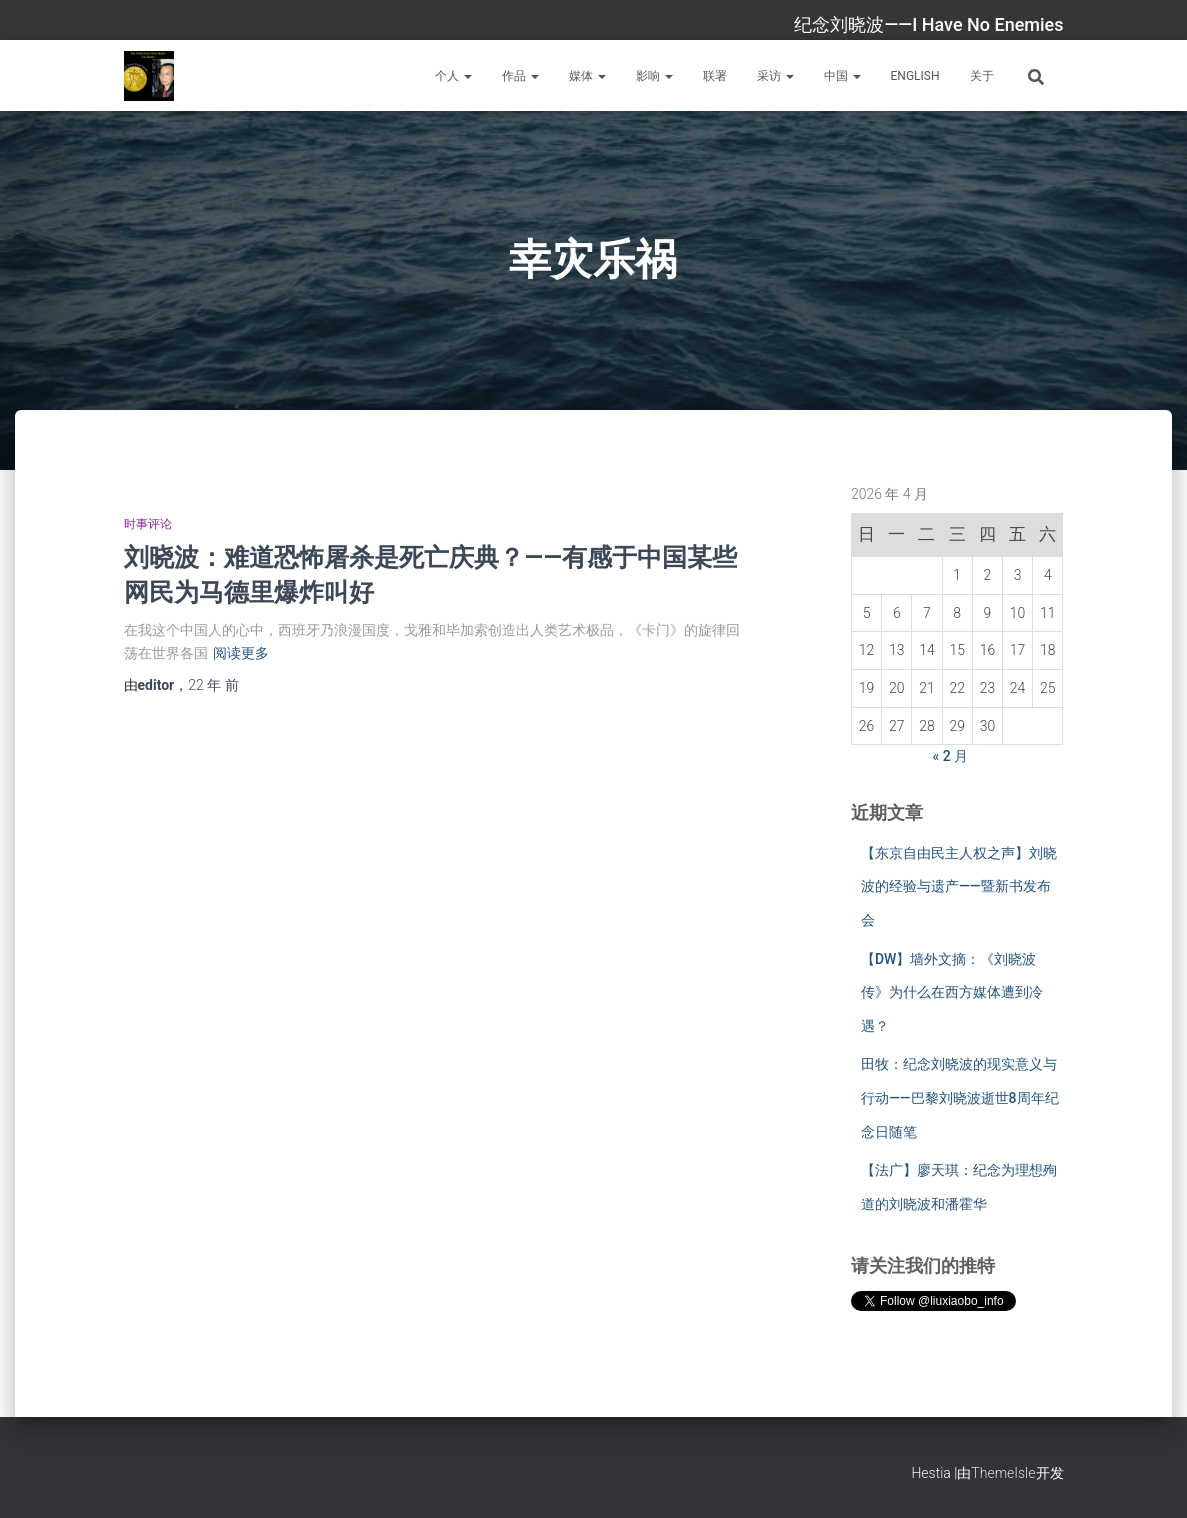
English (915, 76)
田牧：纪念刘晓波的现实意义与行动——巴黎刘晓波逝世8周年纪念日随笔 (960, 1097)
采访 (775, 76)
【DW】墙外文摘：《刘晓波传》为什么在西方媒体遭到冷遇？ (952, 992)
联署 (715, 76)
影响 (654, 76)
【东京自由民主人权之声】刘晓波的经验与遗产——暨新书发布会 (959, 886)
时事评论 (148, 524)
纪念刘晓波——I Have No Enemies (928, 24)
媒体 (587, 76)
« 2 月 (951, 756)
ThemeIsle (1003, 1473)
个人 (453, 76)
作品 (520, 76)
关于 (982, 76)
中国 (842, 76)
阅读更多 (241, 653)
